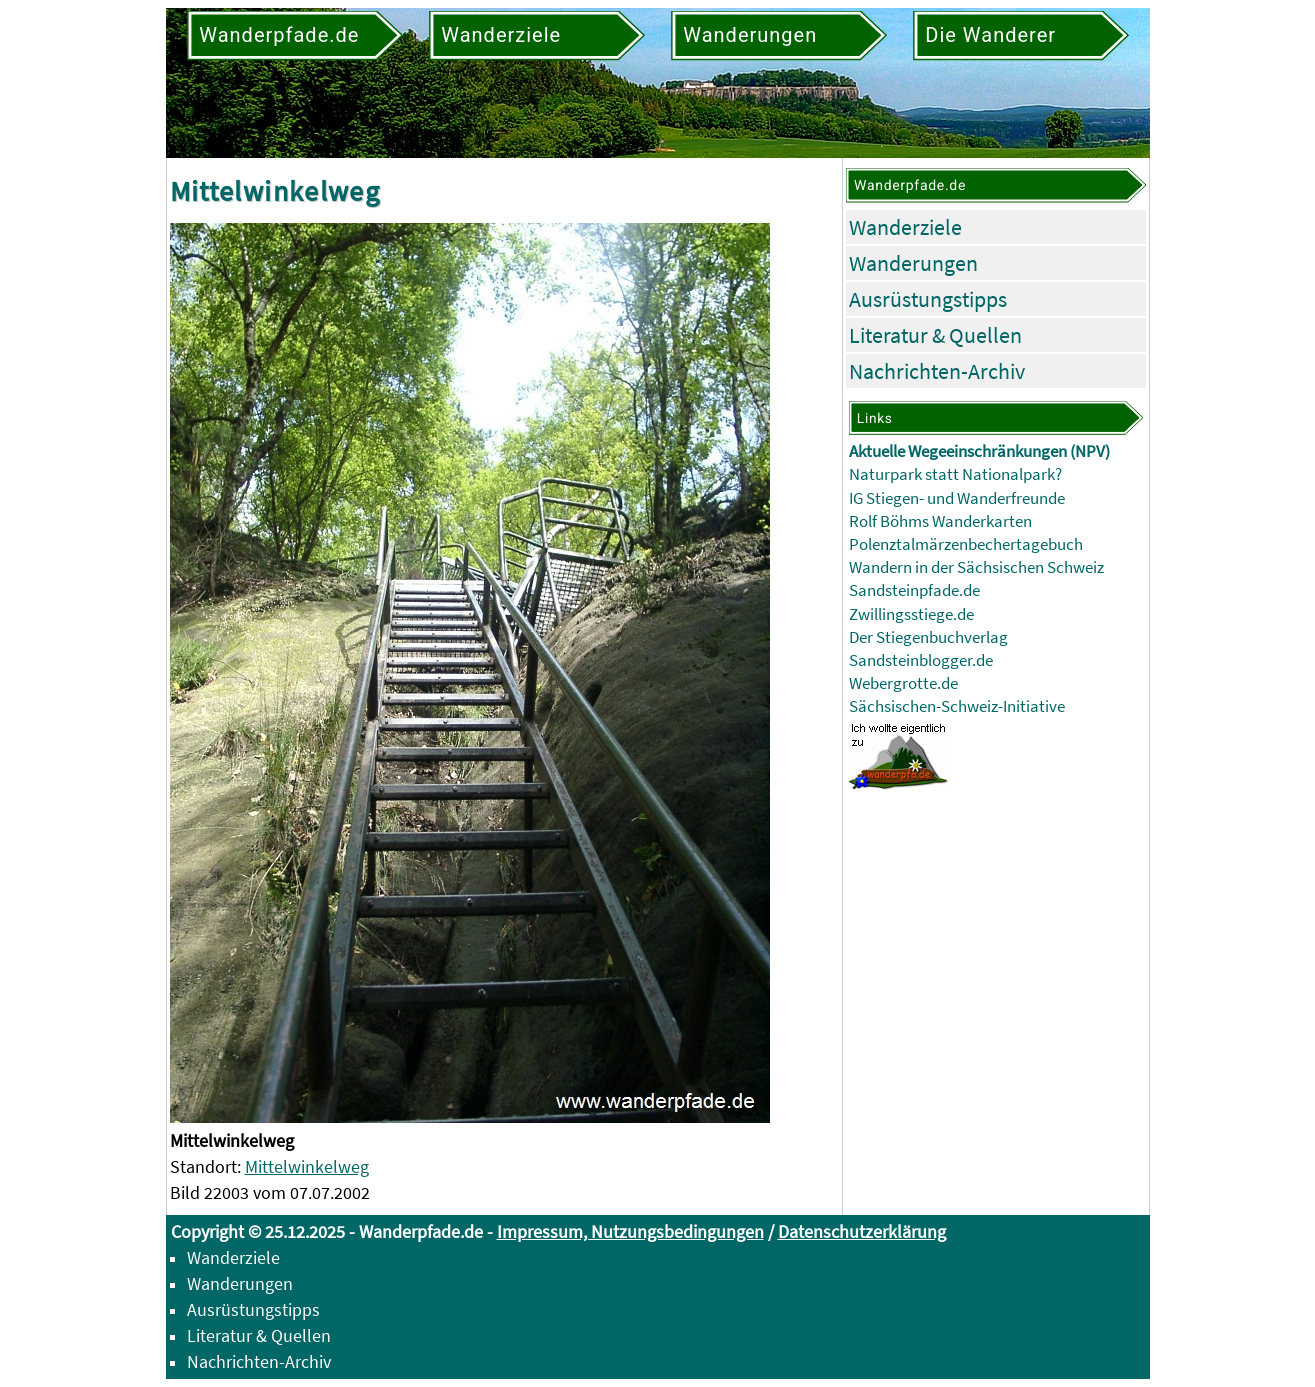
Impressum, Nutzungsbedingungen (630, 1231)
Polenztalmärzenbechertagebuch (966, 544)
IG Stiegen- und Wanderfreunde (957, 498)
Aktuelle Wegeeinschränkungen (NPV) (979, 451)
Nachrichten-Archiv (937, 371)
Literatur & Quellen (935, 335)
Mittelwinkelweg (307, 1166)
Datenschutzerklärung (862, 1231)
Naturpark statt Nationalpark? (955, 474)
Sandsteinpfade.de (914, 590)
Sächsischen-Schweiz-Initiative (957, 706)
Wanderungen (913, 263)
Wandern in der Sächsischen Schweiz (976, 567)
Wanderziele (905, 227)
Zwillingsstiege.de (911, 614)
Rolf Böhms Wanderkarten (940, 521)
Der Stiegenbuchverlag (928, 637)
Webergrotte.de (903, 683)
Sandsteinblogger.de (921, 660)
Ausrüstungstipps (928, 299)
